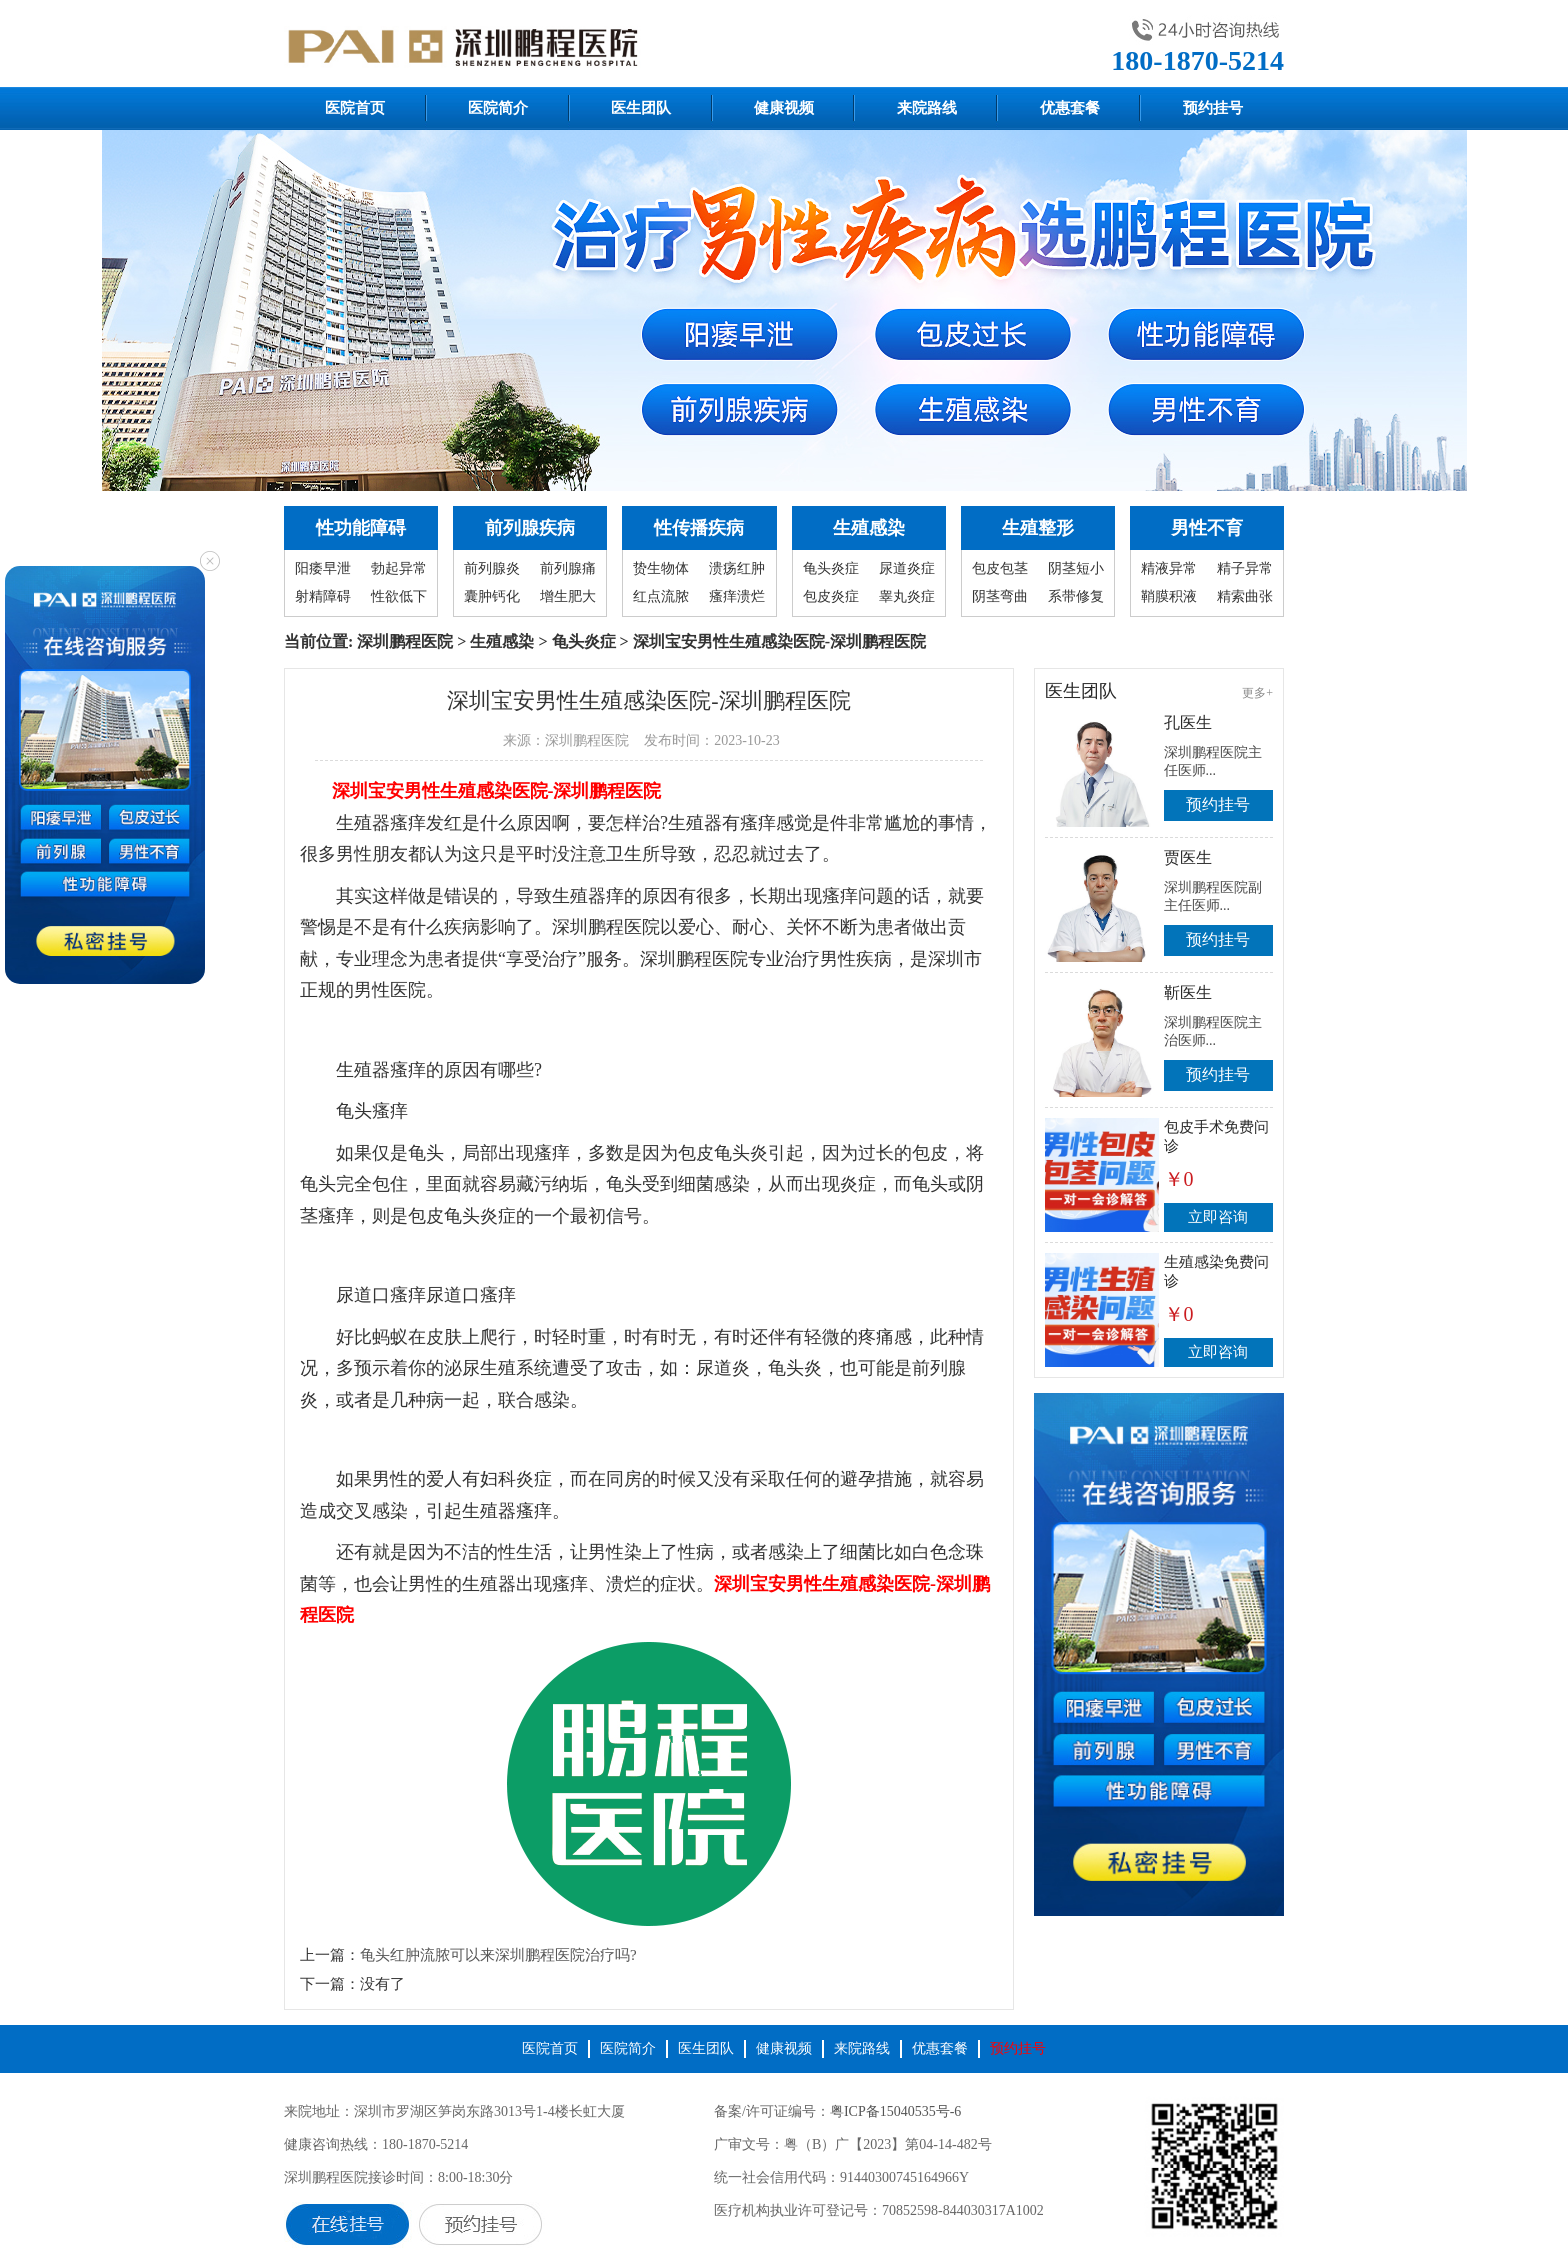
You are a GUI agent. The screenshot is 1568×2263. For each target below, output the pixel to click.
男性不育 (1207, 528)
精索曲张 (1245, 596)
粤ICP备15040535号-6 (895, 2111)
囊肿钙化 (492, 596)
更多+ (1257, 693)
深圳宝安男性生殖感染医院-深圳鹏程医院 (497, 791)
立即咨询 (1218, 1217)
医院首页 (355, 108)
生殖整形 (1038, 528)
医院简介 (498, 108)
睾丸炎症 (907, 596)
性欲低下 (399, 596)
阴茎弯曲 (1000, 596)
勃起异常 (399, 568)
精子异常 (1245, 568)
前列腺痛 (568, 568)
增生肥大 (568, 596)
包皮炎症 (831, 596)
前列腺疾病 (530, 528)
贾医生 (1188, 857)
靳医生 (1188, 992)
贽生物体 (661, 568)
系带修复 (1076, 596)
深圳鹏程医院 (405, 641)
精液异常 (1169, 568)
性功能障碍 (361, 528)
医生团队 (641, 108)
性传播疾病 (699, 528)
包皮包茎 (1000, 568)
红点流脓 (661, 596)
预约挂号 (1213, 108)
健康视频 (784, 108)
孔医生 (1188, 722)
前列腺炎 (492, 568)
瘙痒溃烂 (737, 596)
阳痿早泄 (323, 568)
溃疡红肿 (737, 568)
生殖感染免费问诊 (1216, 1271)
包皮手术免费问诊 (1216, 1136)
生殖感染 (869, 528)
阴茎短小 (1076, 568)
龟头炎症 (831, 568)
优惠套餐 (1070, 108)
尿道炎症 (907, 568)
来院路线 (927, 108)
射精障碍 (323, 596)
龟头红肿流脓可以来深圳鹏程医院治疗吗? (498, 1955)
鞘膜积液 (1169, 596)
